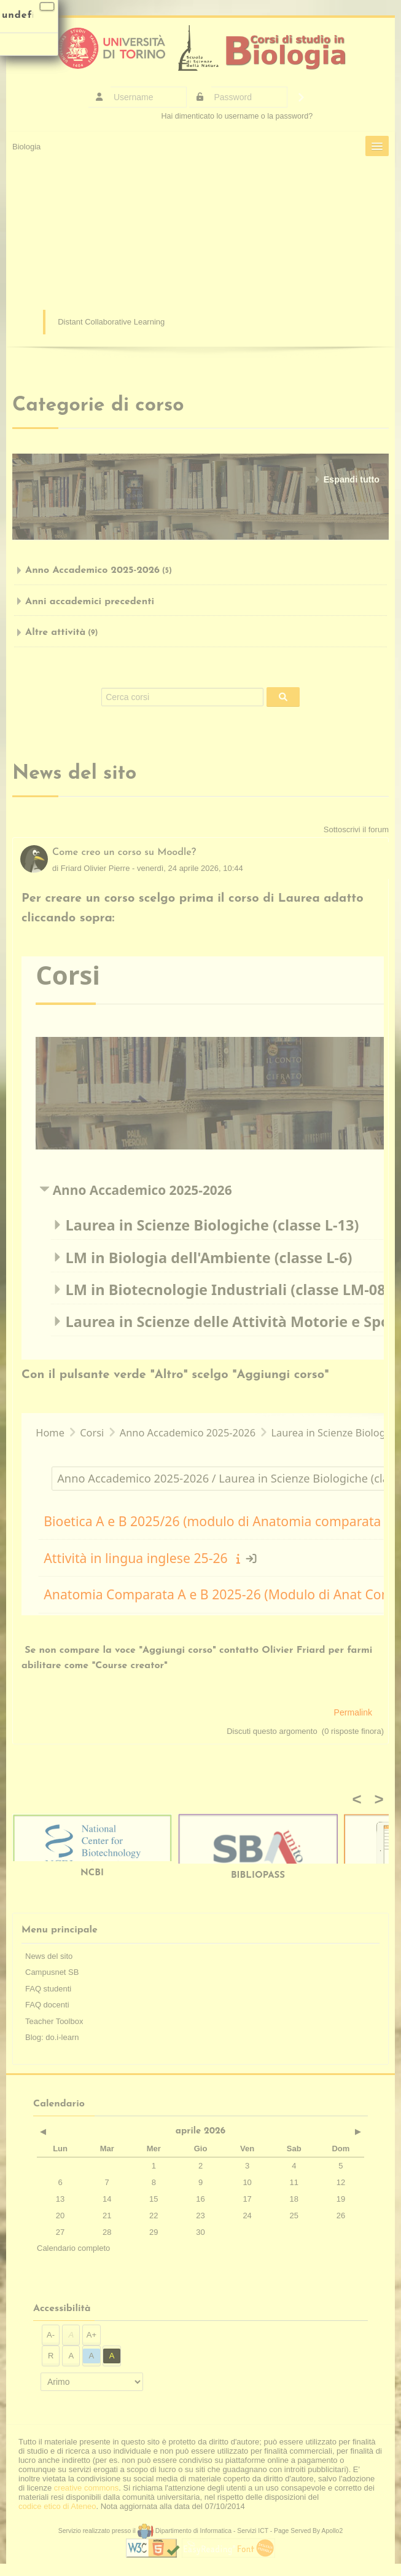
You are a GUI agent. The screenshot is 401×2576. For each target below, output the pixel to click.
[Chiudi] (47, 6)
